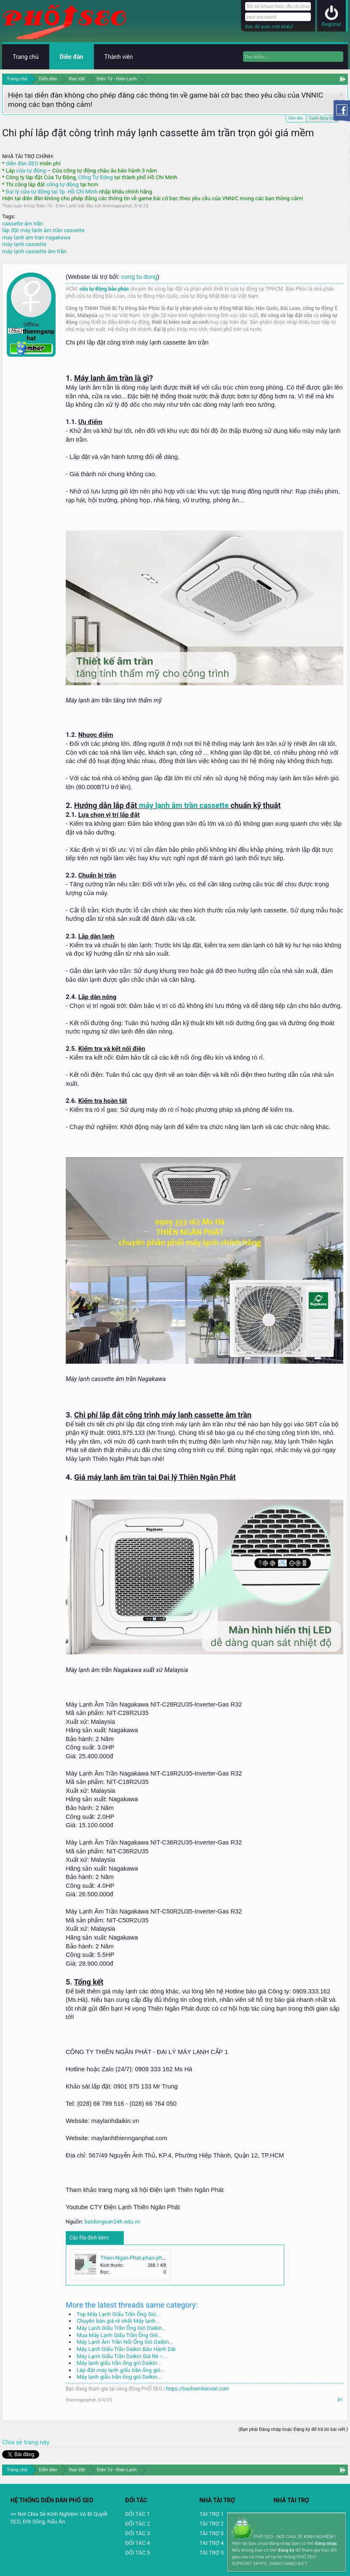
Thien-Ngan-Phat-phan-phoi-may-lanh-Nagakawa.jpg (163, 2258)
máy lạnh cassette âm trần (34, 251)
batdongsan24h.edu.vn (112, 2221)
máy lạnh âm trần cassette (184, 805)
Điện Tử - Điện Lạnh (56, 206)
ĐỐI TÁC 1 (137, 2514)
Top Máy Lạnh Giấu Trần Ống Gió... (118, 2314)
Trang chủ (26, 56)
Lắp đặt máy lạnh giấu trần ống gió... (121, 2370)
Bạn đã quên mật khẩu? (269, 26)
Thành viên (118, 56)
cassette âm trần (22, 223)
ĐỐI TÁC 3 (137, 2533)
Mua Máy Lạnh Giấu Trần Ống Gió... (119, 2335)
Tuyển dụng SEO (322, 117)
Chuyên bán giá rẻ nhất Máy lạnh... (118, 2321)
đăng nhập (326, 2543)
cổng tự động (62, 184)
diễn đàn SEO (22, 163)
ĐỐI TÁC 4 (137, 2543)
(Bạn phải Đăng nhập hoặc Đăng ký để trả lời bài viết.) (293, 2429)
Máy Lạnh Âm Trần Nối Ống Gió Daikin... (125, 2342)
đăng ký (286, 2550)
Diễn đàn (296, 118)
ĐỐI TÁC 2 (137, 2523)
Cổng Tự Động (95, 177)
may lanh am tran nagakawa (36, 237)
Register (331, 24)
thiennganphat (117, 206)
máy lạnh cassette (24, 244)
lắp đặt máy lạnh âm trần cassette (43, 230)
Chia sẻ (13, 2442)
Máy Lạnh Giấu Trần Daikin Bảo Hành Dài (126, 2349)
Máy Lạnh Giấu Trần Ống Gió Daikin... (121, 2328)
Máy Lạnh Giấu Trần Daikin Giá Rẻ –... (122, 2356)
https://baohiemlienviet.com (197, 2389)
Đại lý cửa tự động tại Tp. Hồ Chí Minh (52, 191)
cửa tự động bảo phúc (104, 289)
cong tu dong (139, 277)
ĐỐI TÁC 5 (137, 2552)
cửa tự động (30, 170)
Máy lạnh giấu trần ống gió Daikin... (119, 2363)
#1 (340, 2400)
